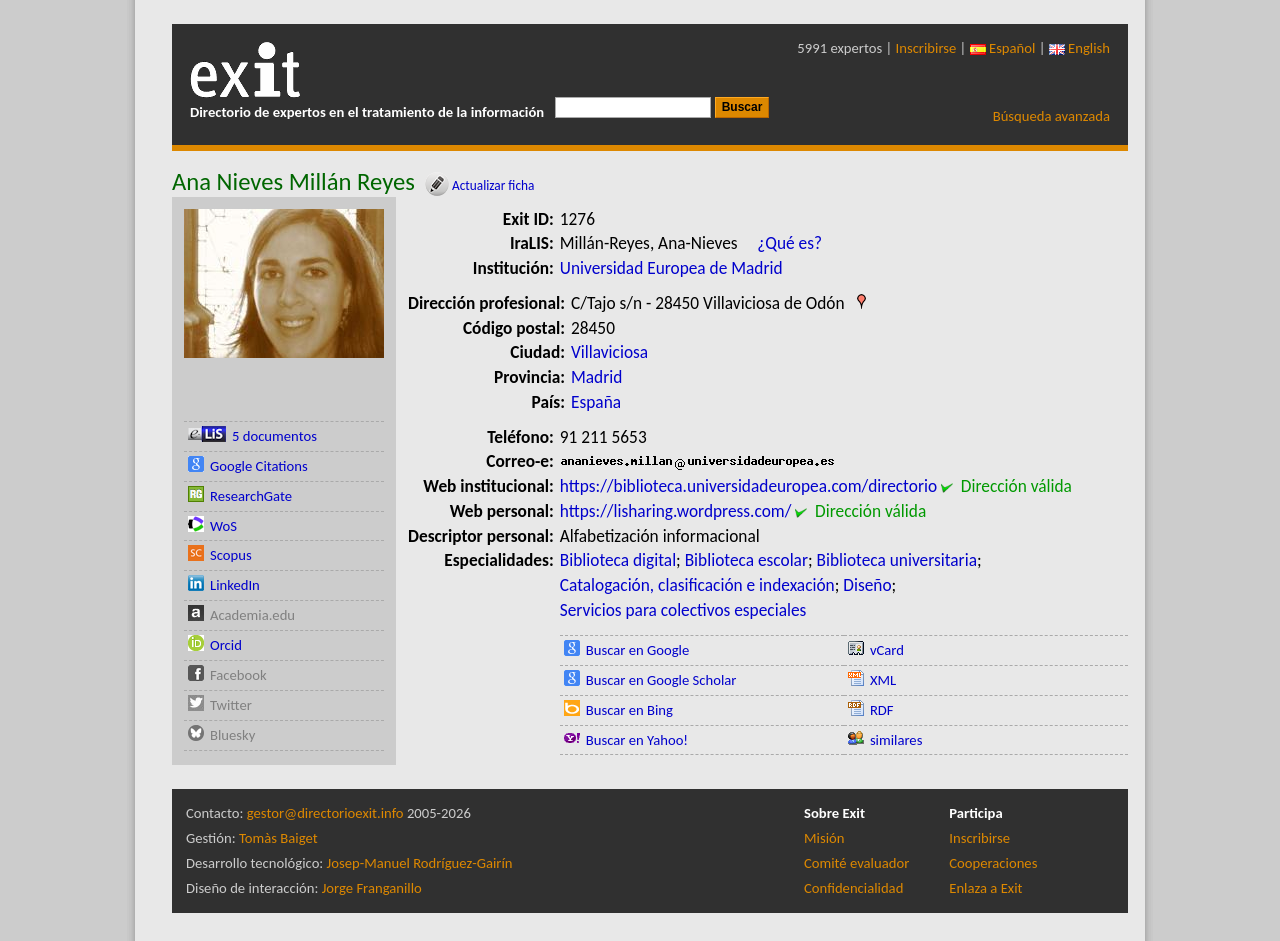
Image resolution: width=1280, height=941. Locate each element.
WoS (223, 526)
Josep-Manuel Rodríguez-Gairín (420, 863)
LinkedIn (235, 585)
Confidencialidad (853, 888)
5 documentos (274, 436)
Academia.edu (252, 615)
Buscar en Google (638, 650)
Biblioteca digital (618, 560)
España (596, 402)
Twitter (231, 705)
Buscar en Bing (629, 710)
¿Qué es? (789, 243)
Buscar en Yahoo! (637, 740)
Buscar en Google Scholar (661, 680)
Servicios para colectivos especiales (683, 610)
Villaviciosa (609, 352)
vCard (887, 650)
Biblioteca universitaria (897, 560)
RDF (882, 710)
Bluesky (232, 735)
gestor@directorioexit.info (325, 813)
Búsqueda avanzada (1051, 116)
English (1079, 48)
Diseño (867, 585)
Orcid (226, 645)
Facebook (238, 675)
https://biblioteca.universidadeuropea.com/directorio (748, 486)
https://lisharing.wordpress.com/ (676, 511)
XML (883, 680)
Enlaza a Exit (985, 888)
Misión (824, 838)
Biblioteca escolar (746, 560)
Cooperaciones (993, 863)
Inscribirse (926, 48)
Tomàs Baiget (278, 838)
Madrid (596, 377)
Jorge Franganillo (372, 888)
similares (896, 740)
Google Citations (259, 466)
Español (1003, 48)
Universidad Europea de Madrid (671, 268)
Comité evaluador (856, 863)
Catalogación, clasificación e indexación (697, 585)
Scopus (231, 555)
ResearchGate (251, 496)
